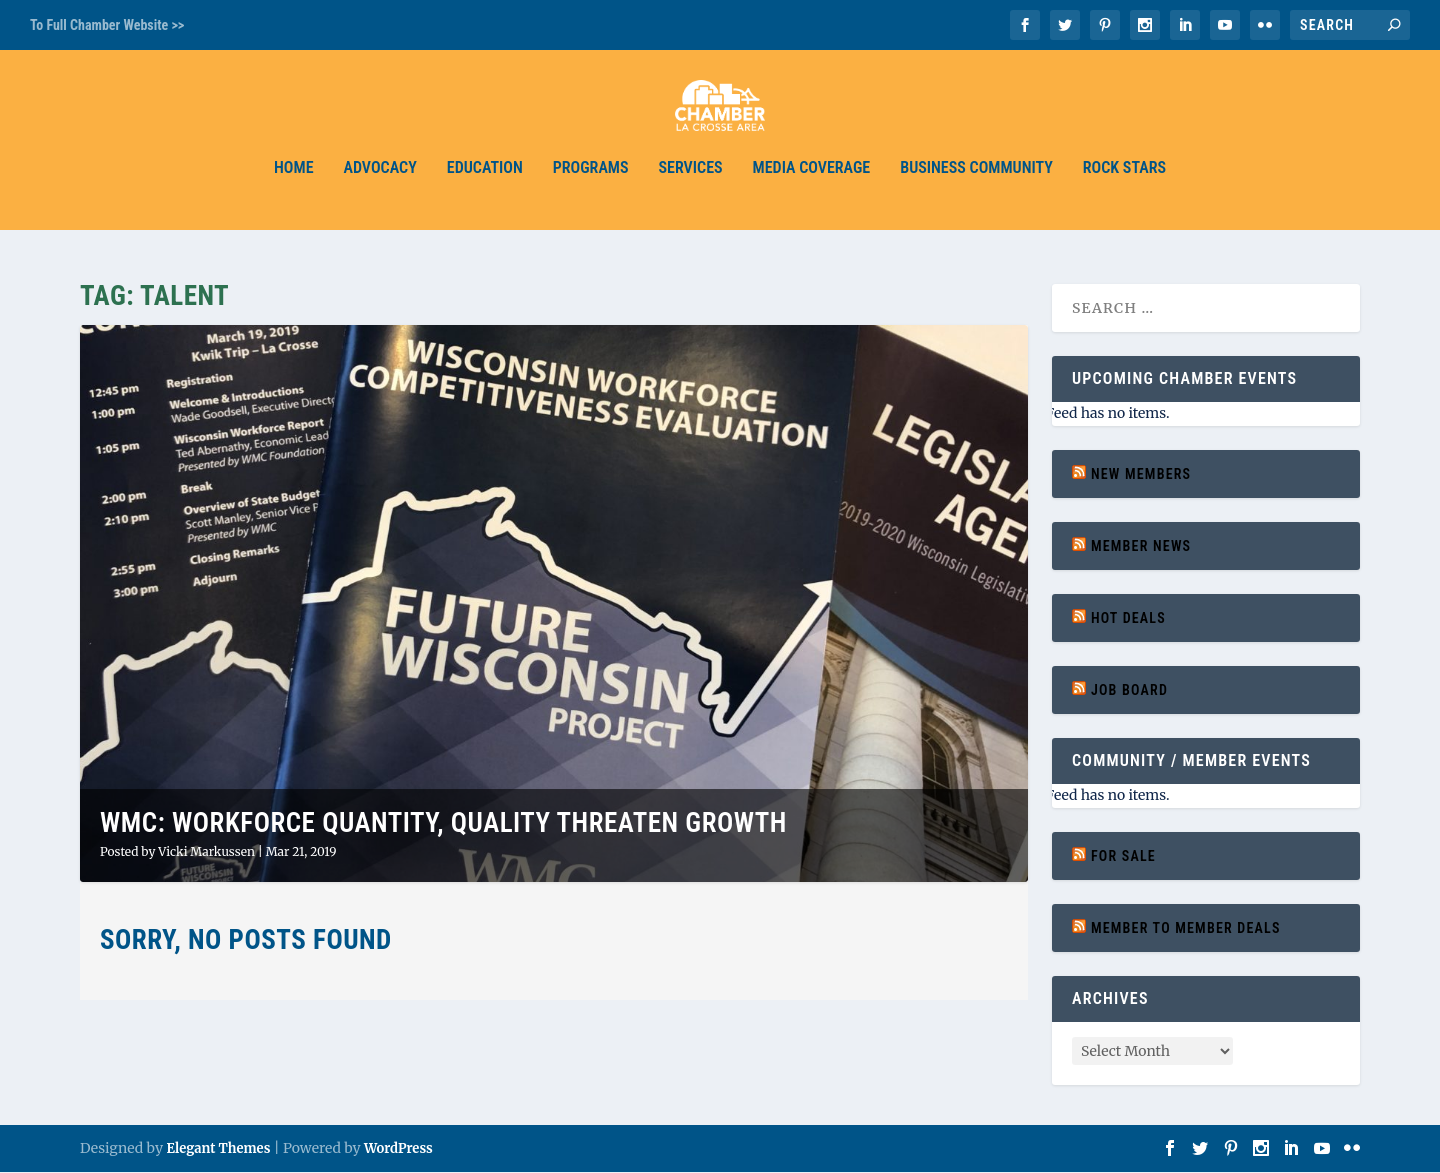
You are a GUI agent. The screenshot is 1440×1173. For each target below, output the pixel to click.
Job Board (1129, 690)
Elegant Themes (218, 1149)
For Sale (1123, 856)
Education (485, 182)
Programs (591, 182)
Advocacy (380, 182)
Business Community (976, 182)
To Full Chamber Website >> (107, 25)
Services (691, 182)
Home (293, 182)
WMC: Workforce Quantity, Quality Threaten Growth (443, 824)
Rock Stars (1124, 182)
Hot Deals (1128, 618)
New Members (1141, 474)
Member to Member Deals (1186, 929)
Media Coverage (812, 182)
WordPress (398, 1149)
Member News (1141, 546)
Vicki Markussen (206, 851)
